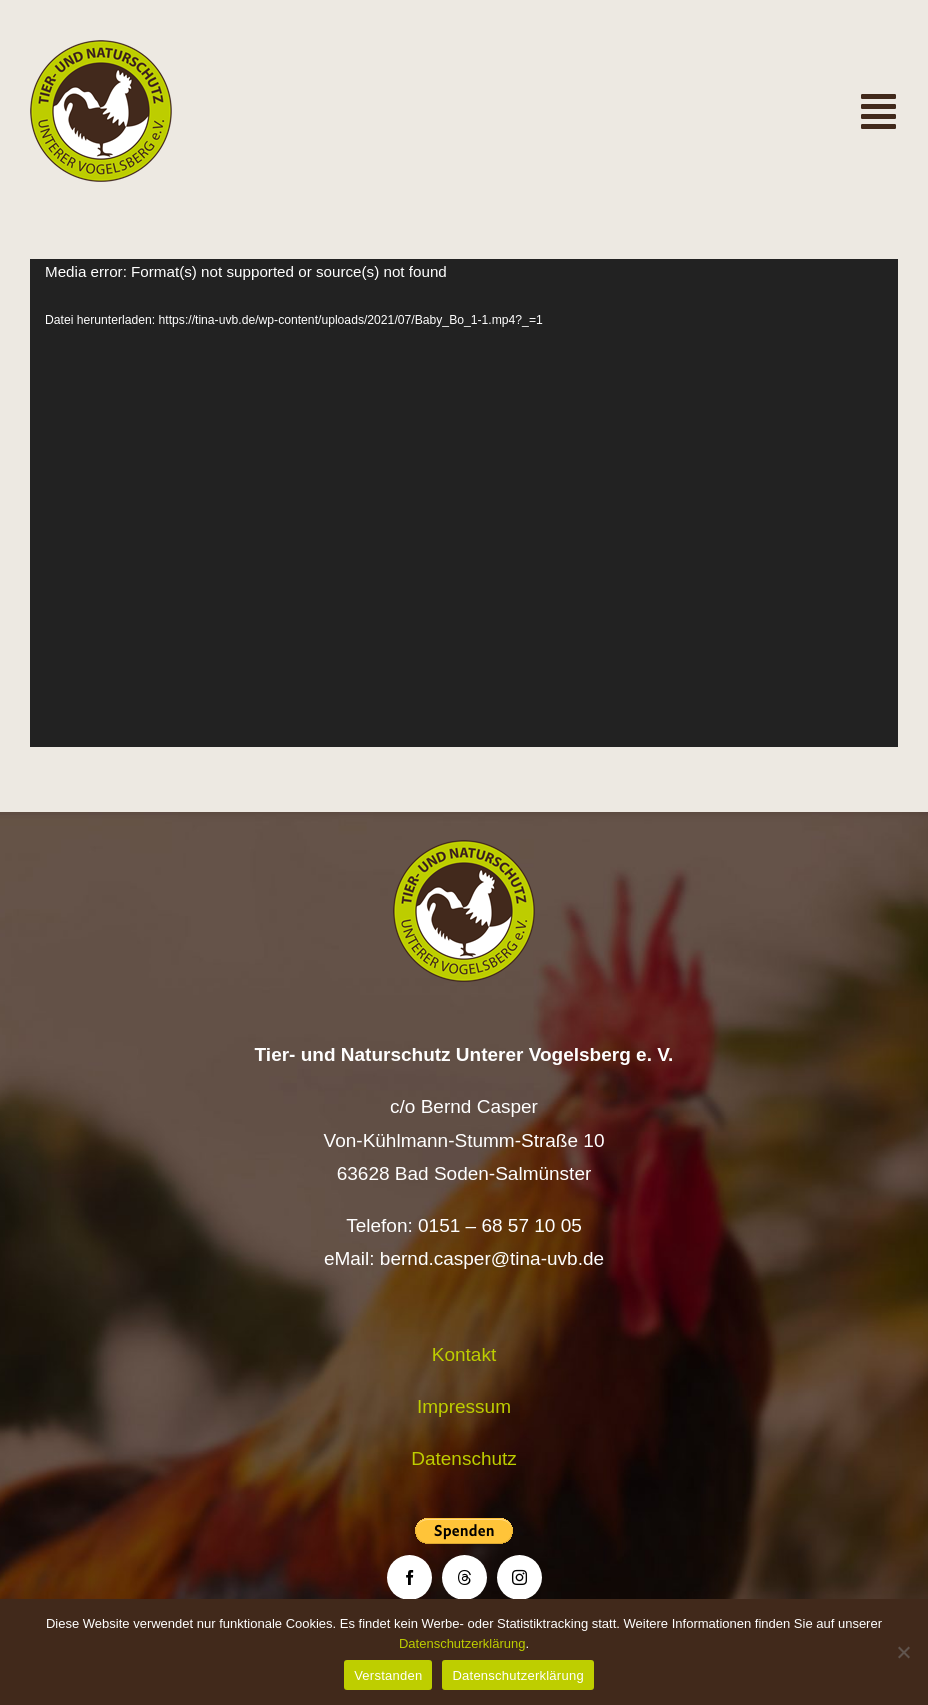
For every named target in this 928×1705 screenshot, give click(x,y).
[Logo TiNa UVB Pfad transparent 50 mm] (101, 49)
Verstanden (388, 1675)
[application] (464, 503)
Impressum (464, 1406)
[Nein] (903, 1652)
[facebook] (409, 1577)
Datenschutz (464, 1458)
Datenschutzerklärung (462, 1643)
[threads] (464, 1577)
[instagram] (519, 1577)
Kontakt (464, 1354)
